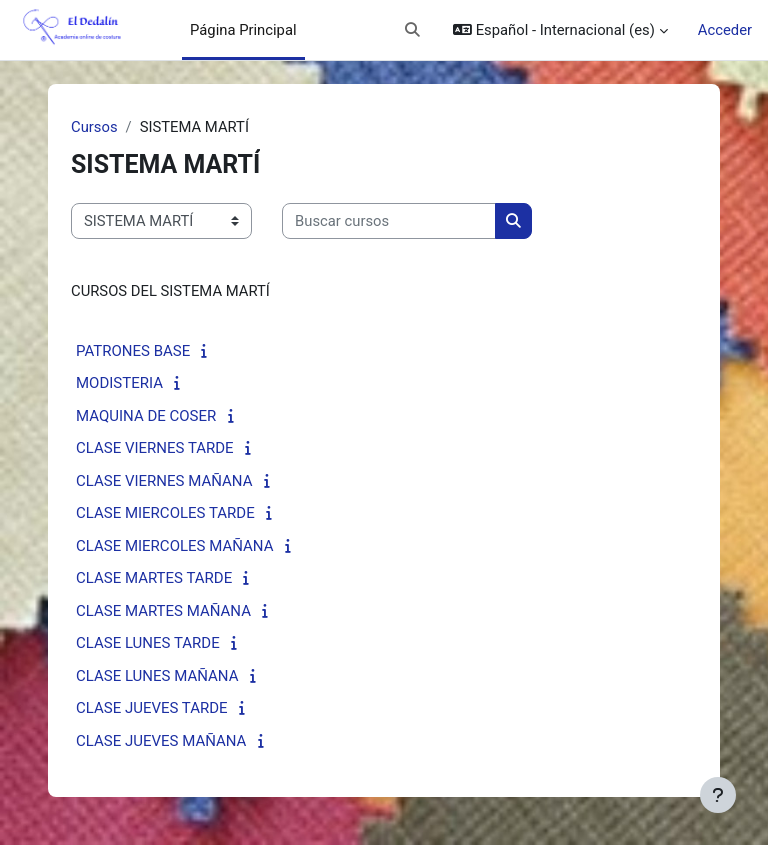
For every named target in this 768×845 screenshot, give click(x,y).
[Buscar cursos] (389, 221)
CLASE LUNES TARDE (148, 643)
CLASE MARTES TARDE (154, 578)
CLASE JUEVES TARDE (152, 708)
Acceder (725, 30)
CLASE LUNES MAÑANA (157, 676)
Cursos (94, 127)
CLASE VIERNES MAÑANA (164, 481)
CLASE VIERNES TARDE (155, 448)
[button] (413, 30)
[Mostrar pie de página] (718, 795)
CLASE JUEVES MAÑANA (161, 741)
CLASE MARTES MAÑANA (163, 611)
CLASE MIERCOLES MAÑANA (174, 546)
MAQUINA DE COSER (146, 416)
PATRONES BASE (133, 351)
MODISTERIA (119, 383)
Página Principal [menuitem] (243, 30)
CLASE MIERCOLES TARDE (165, 513)
